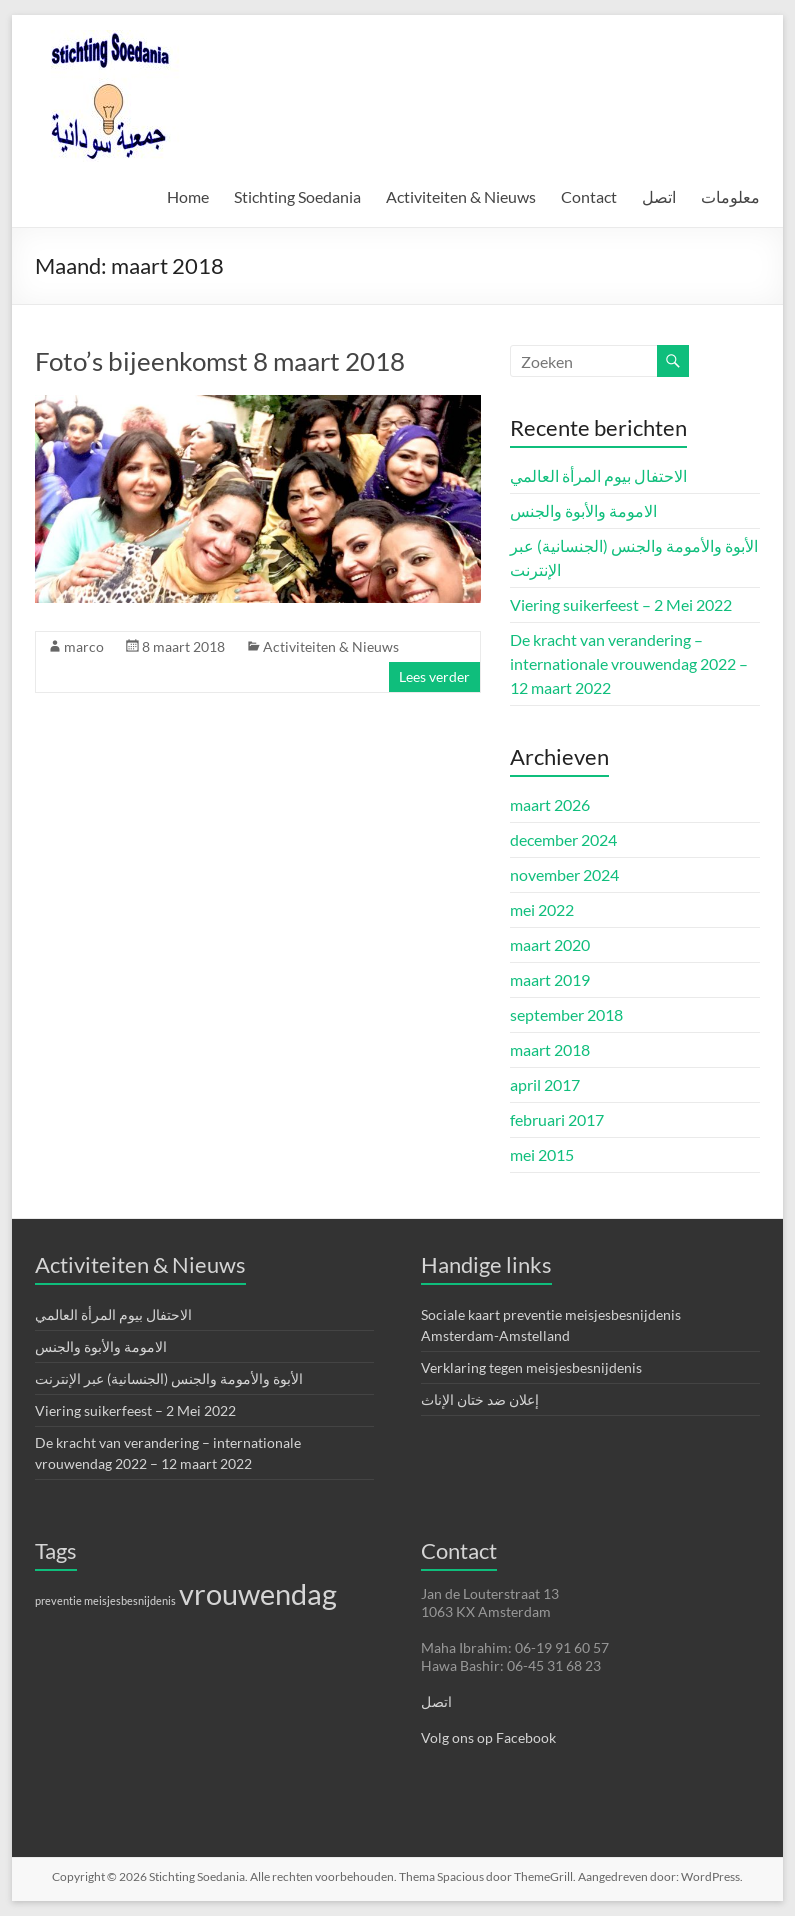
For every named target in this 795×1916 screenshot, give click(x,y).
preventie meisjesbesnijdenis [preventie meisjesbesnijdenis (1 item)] (105, 1600)
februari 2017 (557, 1119)
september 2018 (566, 1014)
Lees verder (434, 676)
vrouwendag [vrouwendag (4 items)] (258, 1593)
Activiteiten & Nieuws (461, 196)
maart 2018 (550, 1049)
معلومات (730, 196)
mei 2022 (542, 909)
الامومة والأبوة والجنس (583, 510)
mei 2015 (542, 1154)
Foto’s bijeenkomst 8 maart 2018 (220, 361)
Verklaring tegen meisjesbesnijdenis (531, 1367)
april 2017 (545, 1084)
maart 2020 (550, 944)
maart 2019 (550, 979)
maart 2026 (550, 804)
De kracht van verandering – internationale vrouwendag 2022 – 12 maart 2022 (629, 663)
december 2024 (563, 839)
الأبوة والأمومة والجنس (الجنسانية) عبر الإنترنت (169, 1378)
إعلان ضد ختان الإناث (480, 1399)
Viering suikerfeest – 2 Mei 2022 (621, 604)
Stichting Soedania (297, 196)
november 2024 (564, 874)
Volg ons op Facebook (488, 1737)
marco (84, 646)
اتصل (659, 196)
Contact (589, 196)
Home (188, 196)
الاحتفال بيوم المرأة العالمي (598, 475)
